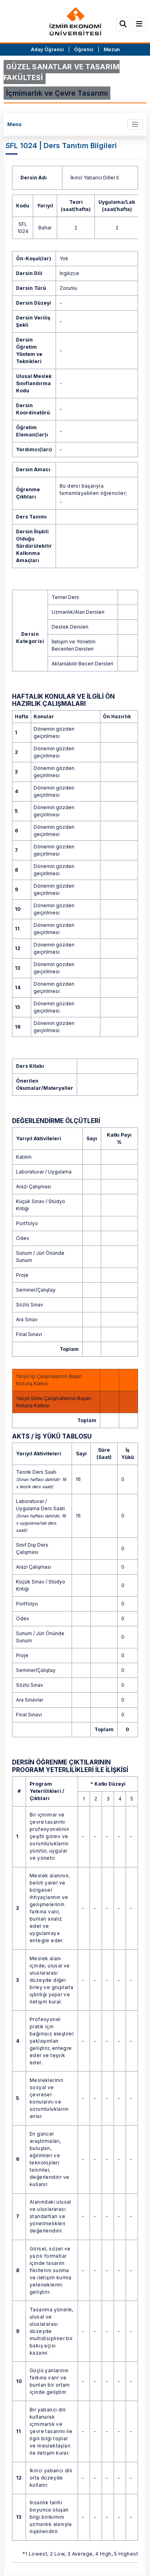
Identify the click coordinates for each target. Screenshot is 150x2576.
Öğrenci (84, 49)
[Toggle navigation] (135, 124)
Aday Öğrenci (47, 49)
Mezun (112, 49)
